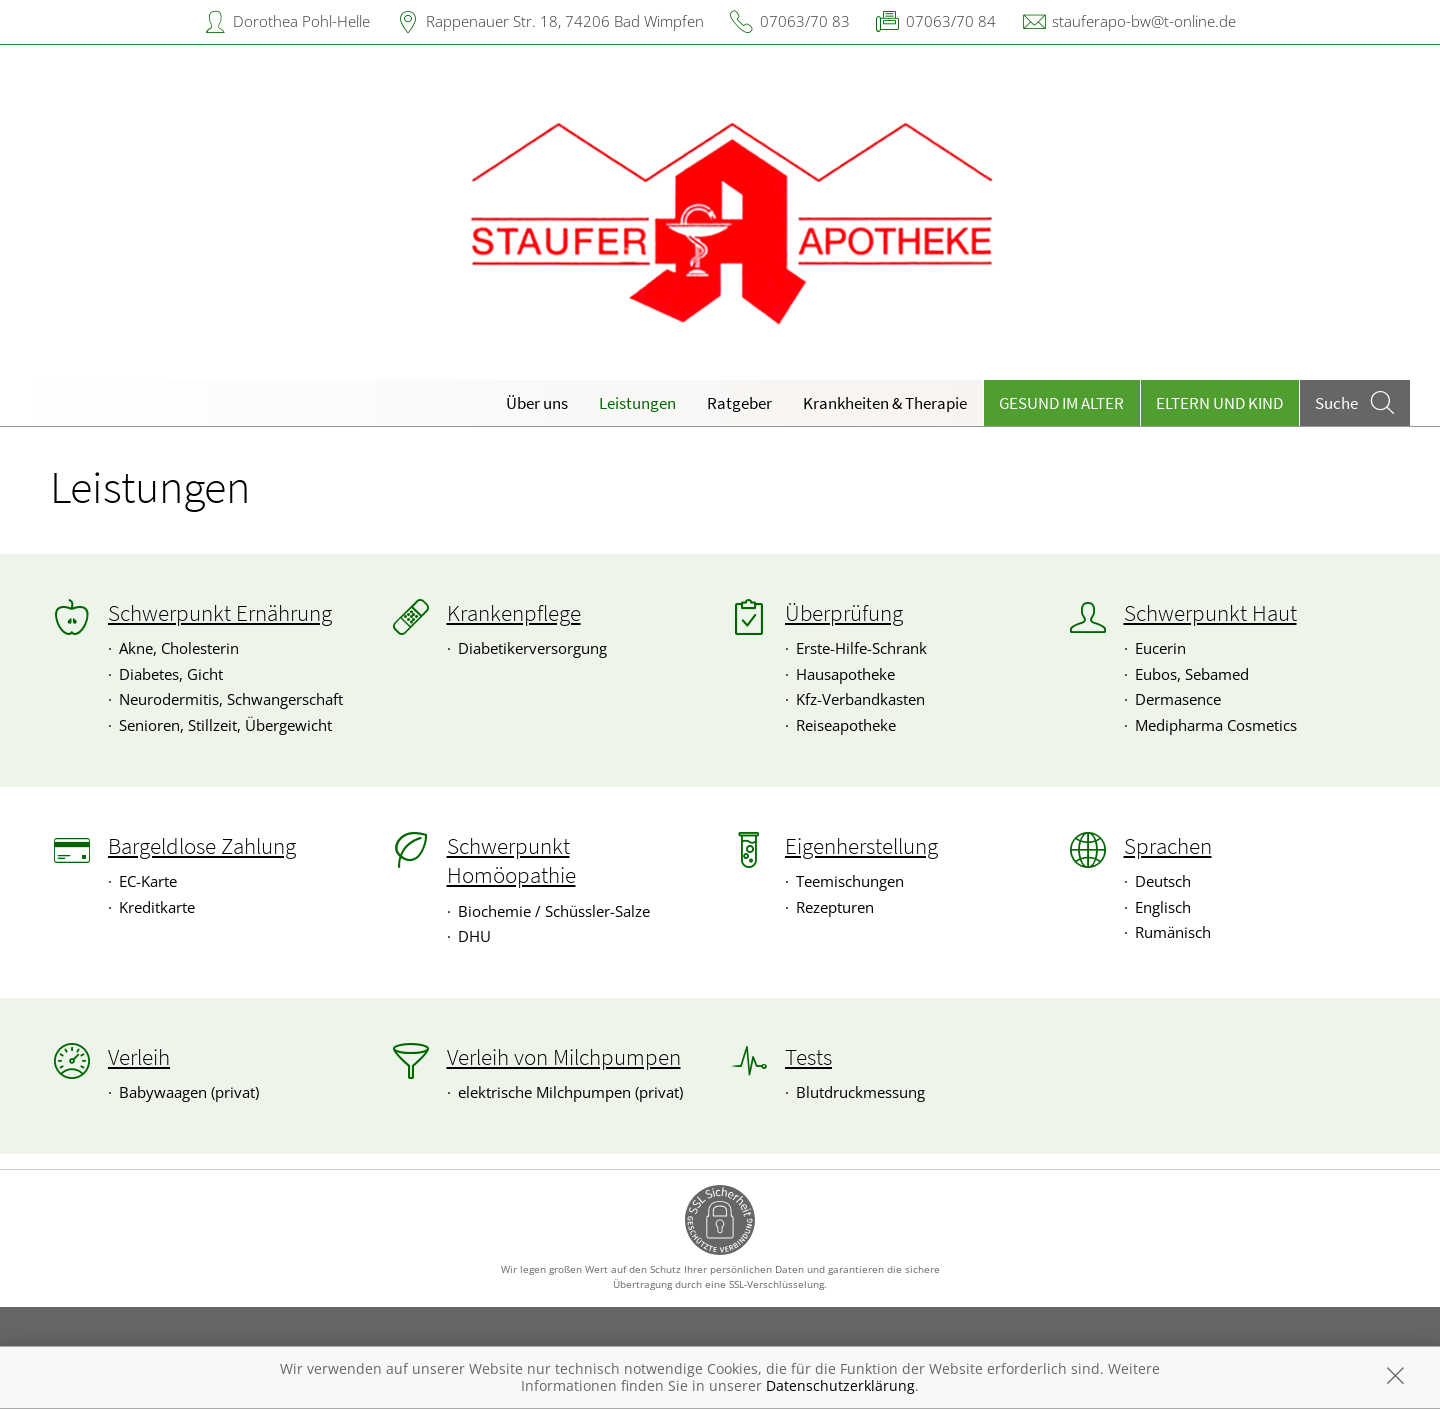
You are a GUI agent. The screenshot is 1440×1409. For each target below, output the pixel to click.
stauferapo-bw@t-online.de (1144, 21)
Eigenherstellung (861, 846)
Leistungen (637, 403)
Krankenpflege (514, 613)
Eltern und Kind (1219, 403)
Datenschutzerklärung (840, 1385)
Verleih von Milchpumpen (564, 1057)
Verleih (139, 1057)
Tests (808, 1057)
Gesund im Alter (1061, 403)
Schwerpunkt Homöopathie (511, 860)
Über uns (537, 403)
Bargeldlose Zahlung (202, 846)
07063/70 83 (805, 21)
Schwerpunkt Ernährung (220, 613)
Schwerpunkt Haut (1210, 613)
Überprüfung (844, 613)
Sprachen (1168, 846)
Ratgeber (739, 403)
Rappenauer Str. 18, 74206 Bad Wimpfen (565, 21)
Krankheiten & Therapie (885, 403)
